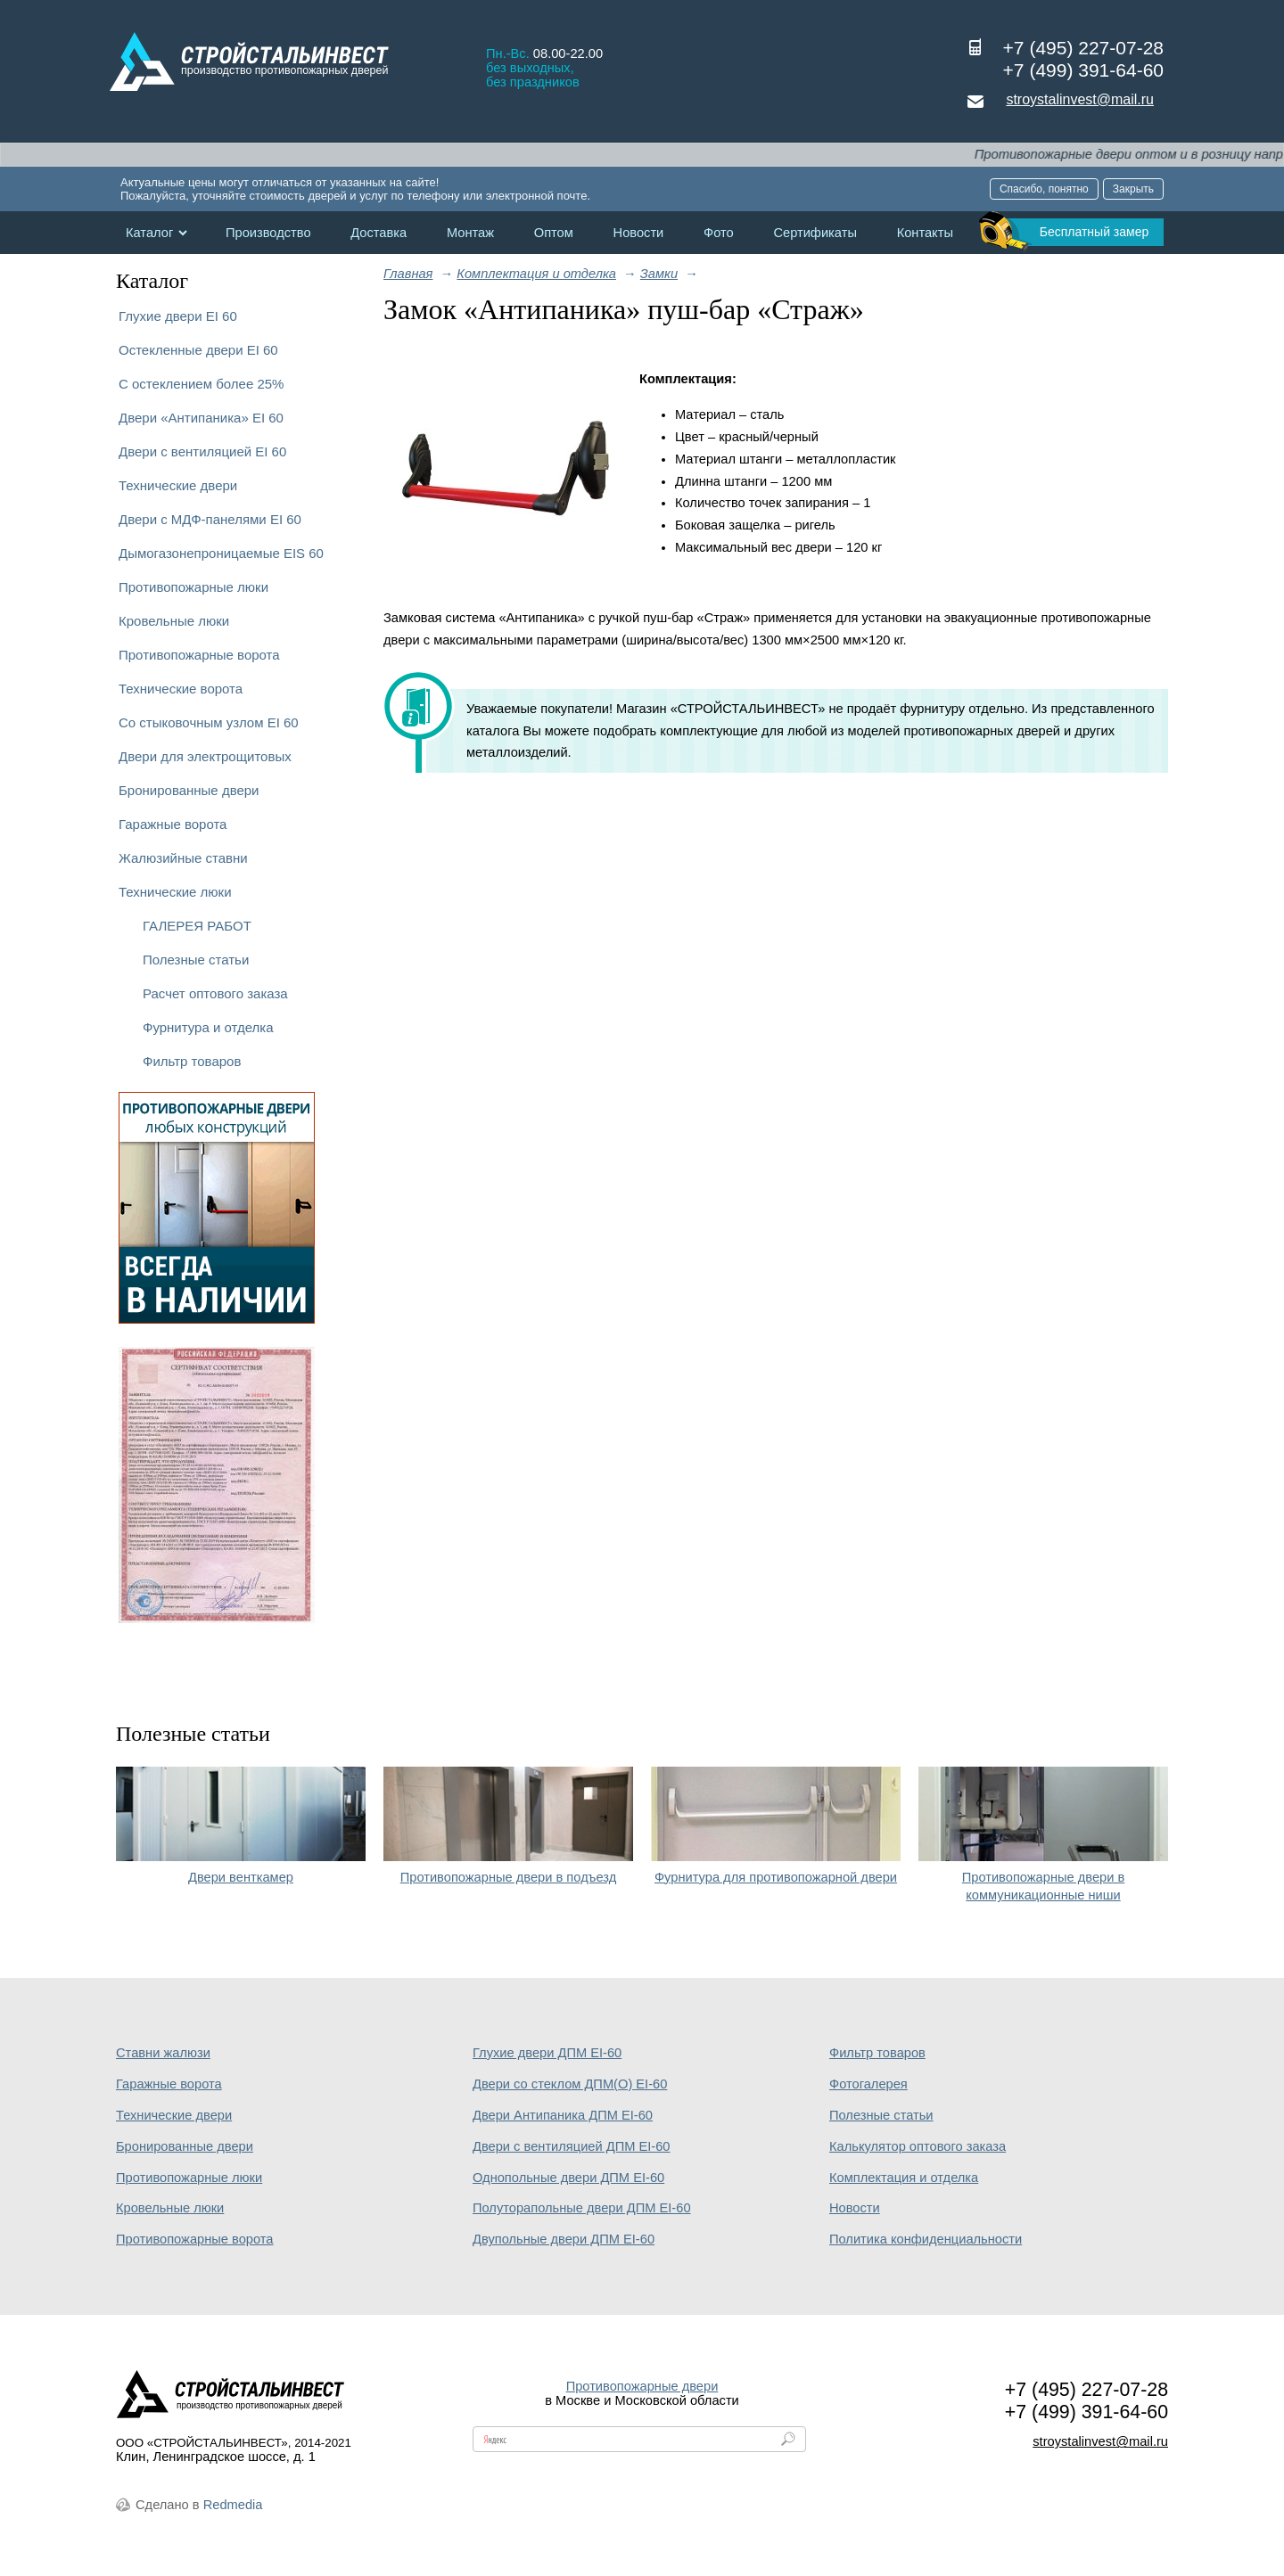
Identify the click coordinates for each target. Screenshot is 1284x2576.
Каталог (149, 233)
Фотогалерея (868, 2084)
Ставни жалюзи (163, 2053)
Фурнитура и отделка (208, 1027)
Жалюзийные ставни (183, 858)
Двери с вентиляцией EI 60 (202, 451)
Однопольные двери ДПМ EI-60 (568, 2177)
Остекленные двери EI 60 (198, 349)
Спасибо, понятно (1044, 189)
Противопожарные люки (193, 587)
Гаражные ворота (172, 824)
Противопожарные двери (642, 2386)
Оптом (553, 233)
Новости (638, 233)
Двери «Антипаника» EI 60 (201, 417)
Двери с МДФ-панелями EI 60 (210, 519)
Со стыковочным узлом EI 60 (209, 722)
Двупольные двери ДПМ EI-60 (563, 2239)
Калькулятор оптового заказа (917, 2146)
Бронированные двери (189, 790)
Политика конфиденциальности (925, 2239)
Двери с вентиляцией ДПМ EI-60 (572, 2146)
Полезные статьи (196, 959)
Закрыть (1133, 189)
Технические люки (175, 891)
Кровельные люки (174, 620)
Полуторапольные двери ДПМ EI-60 (582, 2208)
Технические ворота (181, 688)
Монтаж (470, 233)
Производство (268, 233)
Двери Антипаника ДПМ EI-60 (563, 2115)
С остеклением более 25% (201, 383)
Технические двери (178, 485)
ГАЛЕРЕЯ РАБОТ (197, 925)
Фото (719, 233)
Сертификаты (815, 233)
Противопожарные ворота (199, 654)
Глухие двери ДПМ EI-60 (547, 2053)
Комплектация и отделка (903, 2177)
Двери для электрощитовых (205, 756)
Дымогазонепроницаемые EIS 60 (221, 553)
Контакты (925, 233)
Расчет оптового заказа (215, 993)
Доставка (378, 233)
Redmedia (233, 2505)
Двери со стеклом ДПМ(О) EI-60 (570, 2084)
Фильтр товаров (192, 1061)
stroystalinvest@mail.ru (1080, 99)
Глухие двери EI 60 (178, 316)
